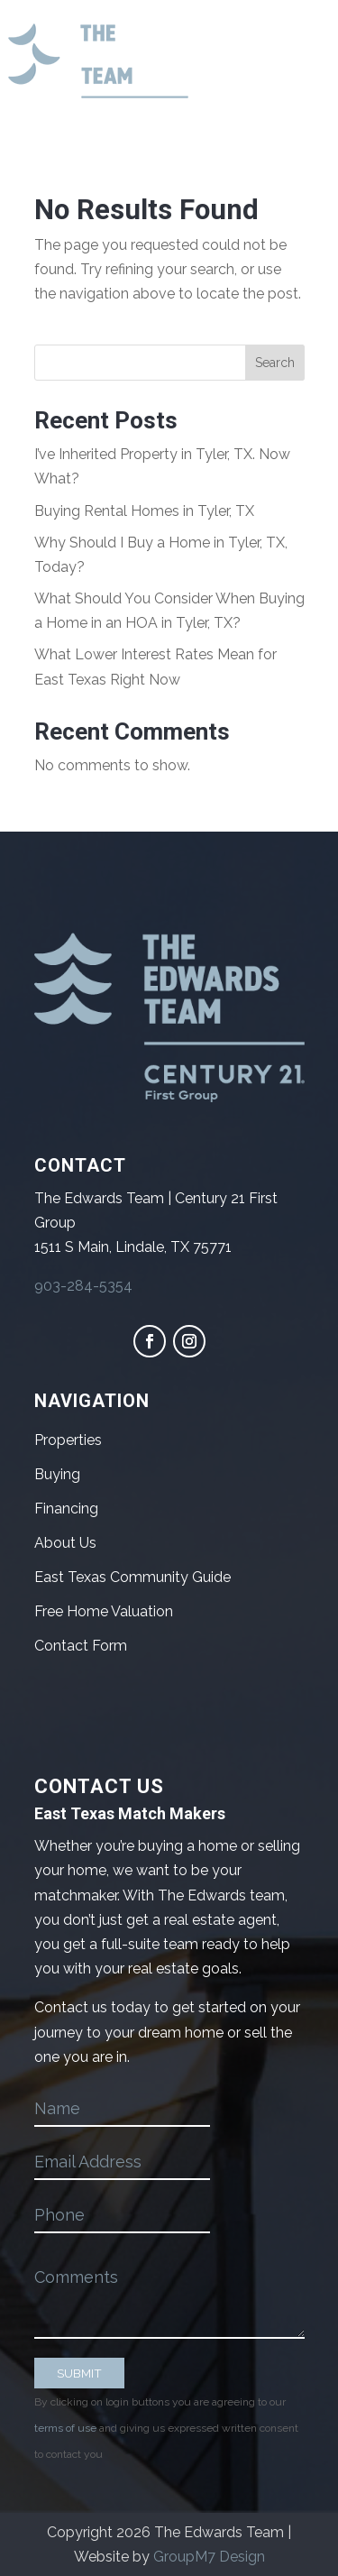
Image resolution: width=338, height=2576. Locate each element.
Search (275, 362)
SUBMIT (79, 2373)
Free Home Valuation (103, 1611)
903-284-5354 (83, 1285)
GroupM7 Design (209, 2556)
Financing (66, 1508)
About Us (65, 1542)
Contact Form (80, 1645)
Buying (57, 1474)
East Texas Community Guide (132, 1577)
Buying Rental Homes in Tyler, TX (144, 511)
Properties (68, 1440)
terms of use (65, 2428)
